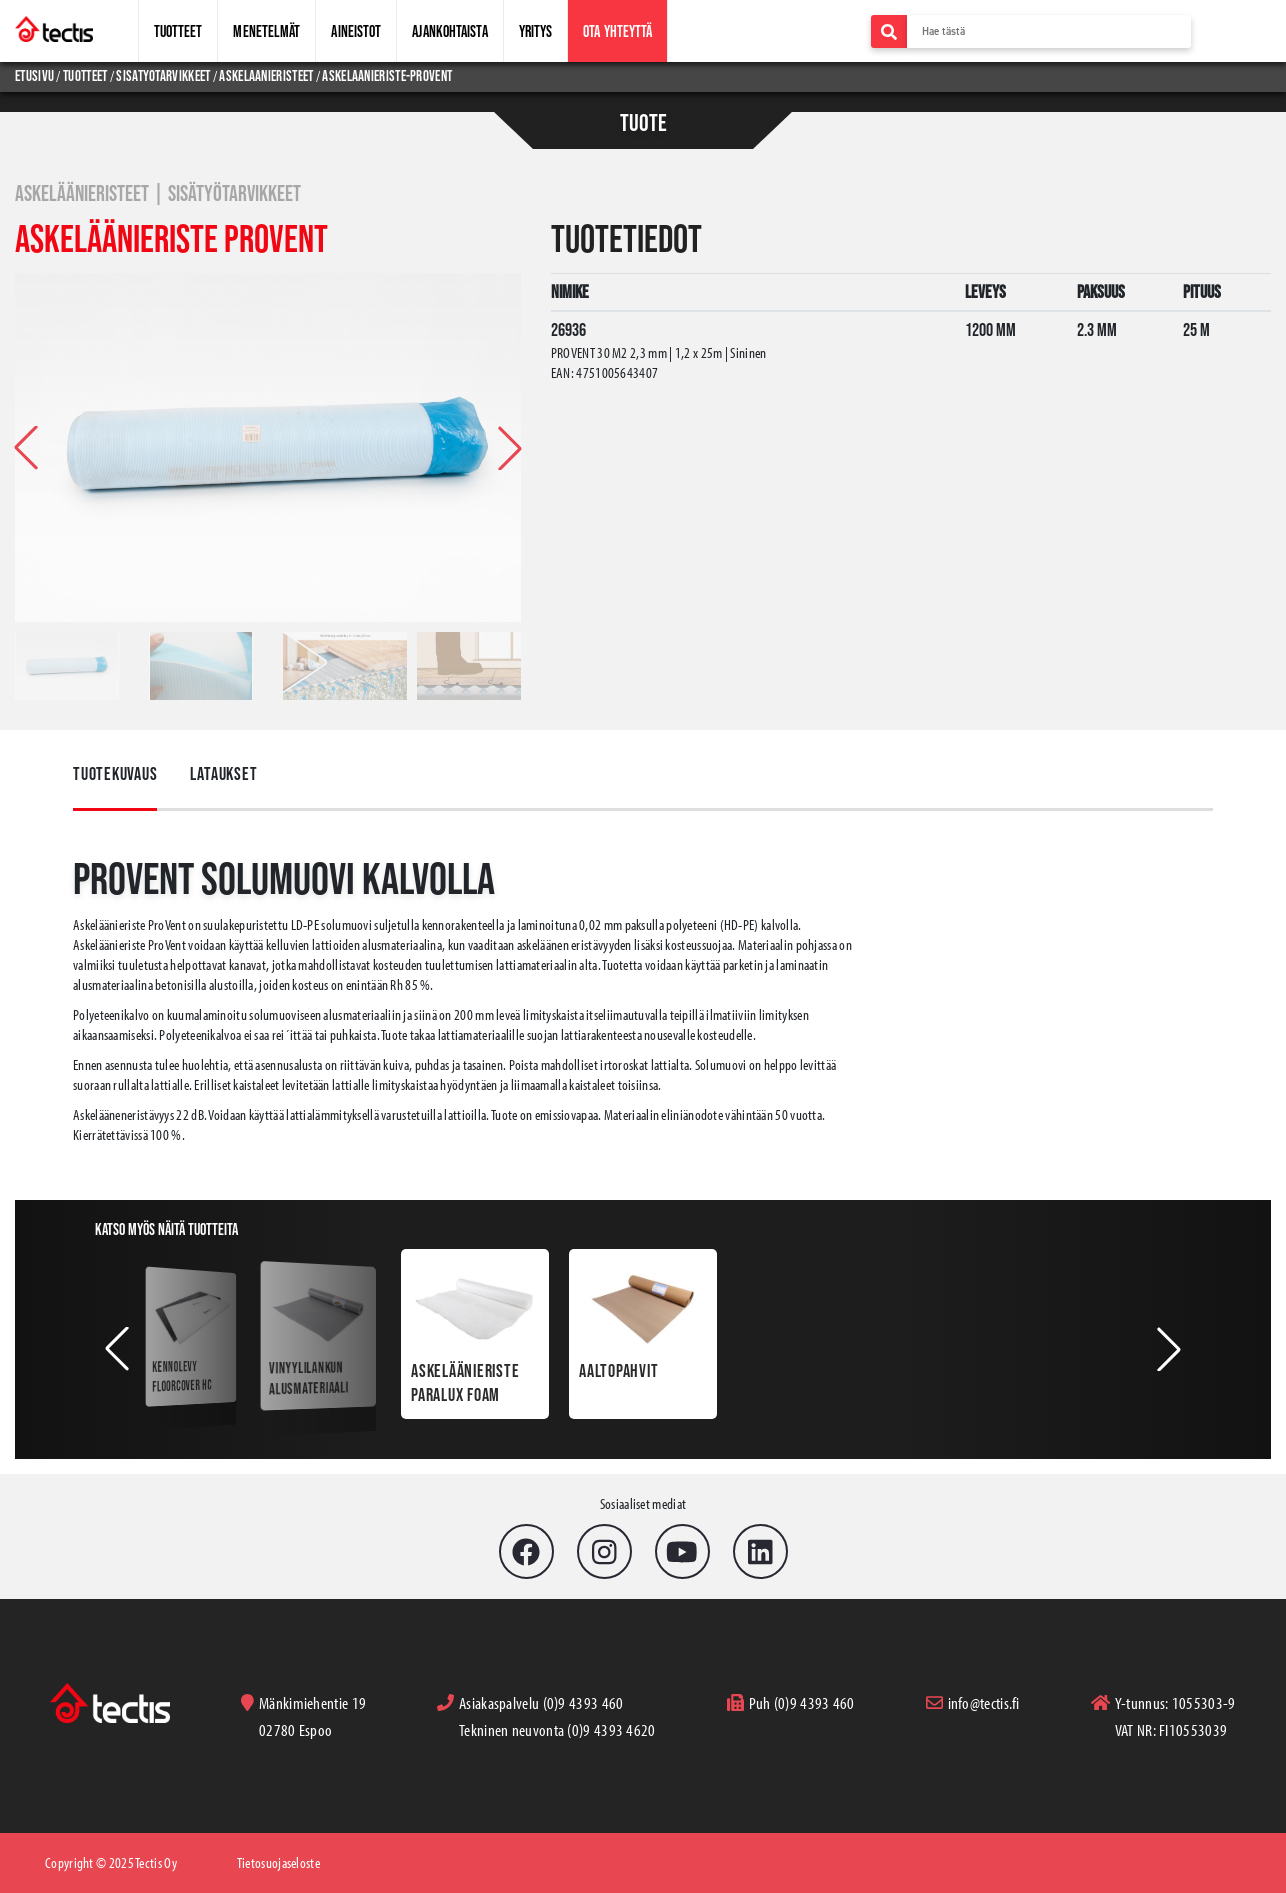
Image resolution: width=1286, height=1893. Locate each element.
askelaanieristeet (266, 75)
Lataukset (223, 774)
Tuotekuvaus (115, 774)
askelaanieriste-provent (387, 75)
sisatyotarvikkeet (163, 75)
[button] (510, 448)
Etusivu (35, 75)
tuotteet (85, 75)
